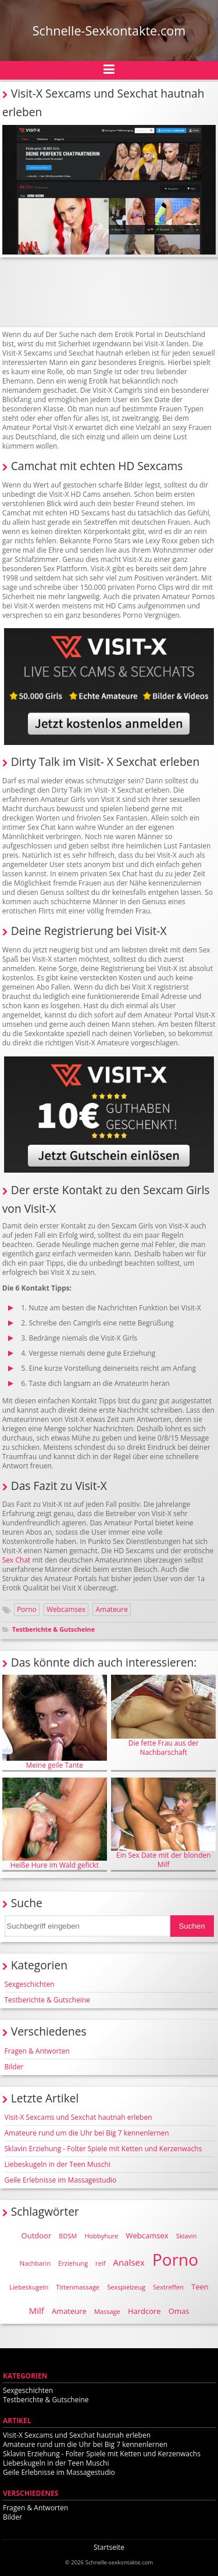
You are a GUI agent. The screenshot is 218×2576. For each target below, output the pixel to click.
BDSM (68, 2235)
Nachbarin (35, 2263)
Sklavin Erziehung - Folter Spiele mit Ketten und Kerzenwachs (103, 2149)
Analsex (129, 2262)
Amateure (111, 1609)
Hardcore (144, 2311)
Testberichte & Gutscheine (53, 1629)
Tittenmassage (77, 2287)
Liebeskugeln (28, 2287)
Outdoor (37, 2235)
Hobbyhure (102, 2235)
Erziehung (73, 2263)
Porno (27, 1609)
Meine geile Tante (54, 1722)
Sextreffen (168, 2287)
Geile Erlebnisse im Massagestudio (61, 2180)
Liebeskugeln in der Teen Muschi (57, 2164)
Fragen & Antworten (37, 2051)
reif (100, 2263)
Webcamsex (66, 1609)
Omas (179, 2311)
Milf (36, 2310)
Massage (107, 2311)
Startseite (109, 2547)
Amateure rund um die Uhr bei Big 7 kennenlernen (87, 2133)
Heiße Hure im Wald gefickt (54, 1824)
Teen (200, 2286)
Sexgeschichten (30, 1984)
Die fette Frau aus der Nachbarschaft (163, 1716)
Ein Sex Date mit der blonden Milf (163, 1823)
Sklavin (186, 2235)
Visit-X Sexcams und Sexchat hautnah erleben (78, 2117)
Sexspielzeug (126, 2287)
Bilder (14, 2067)
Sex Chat (16, 1560)
